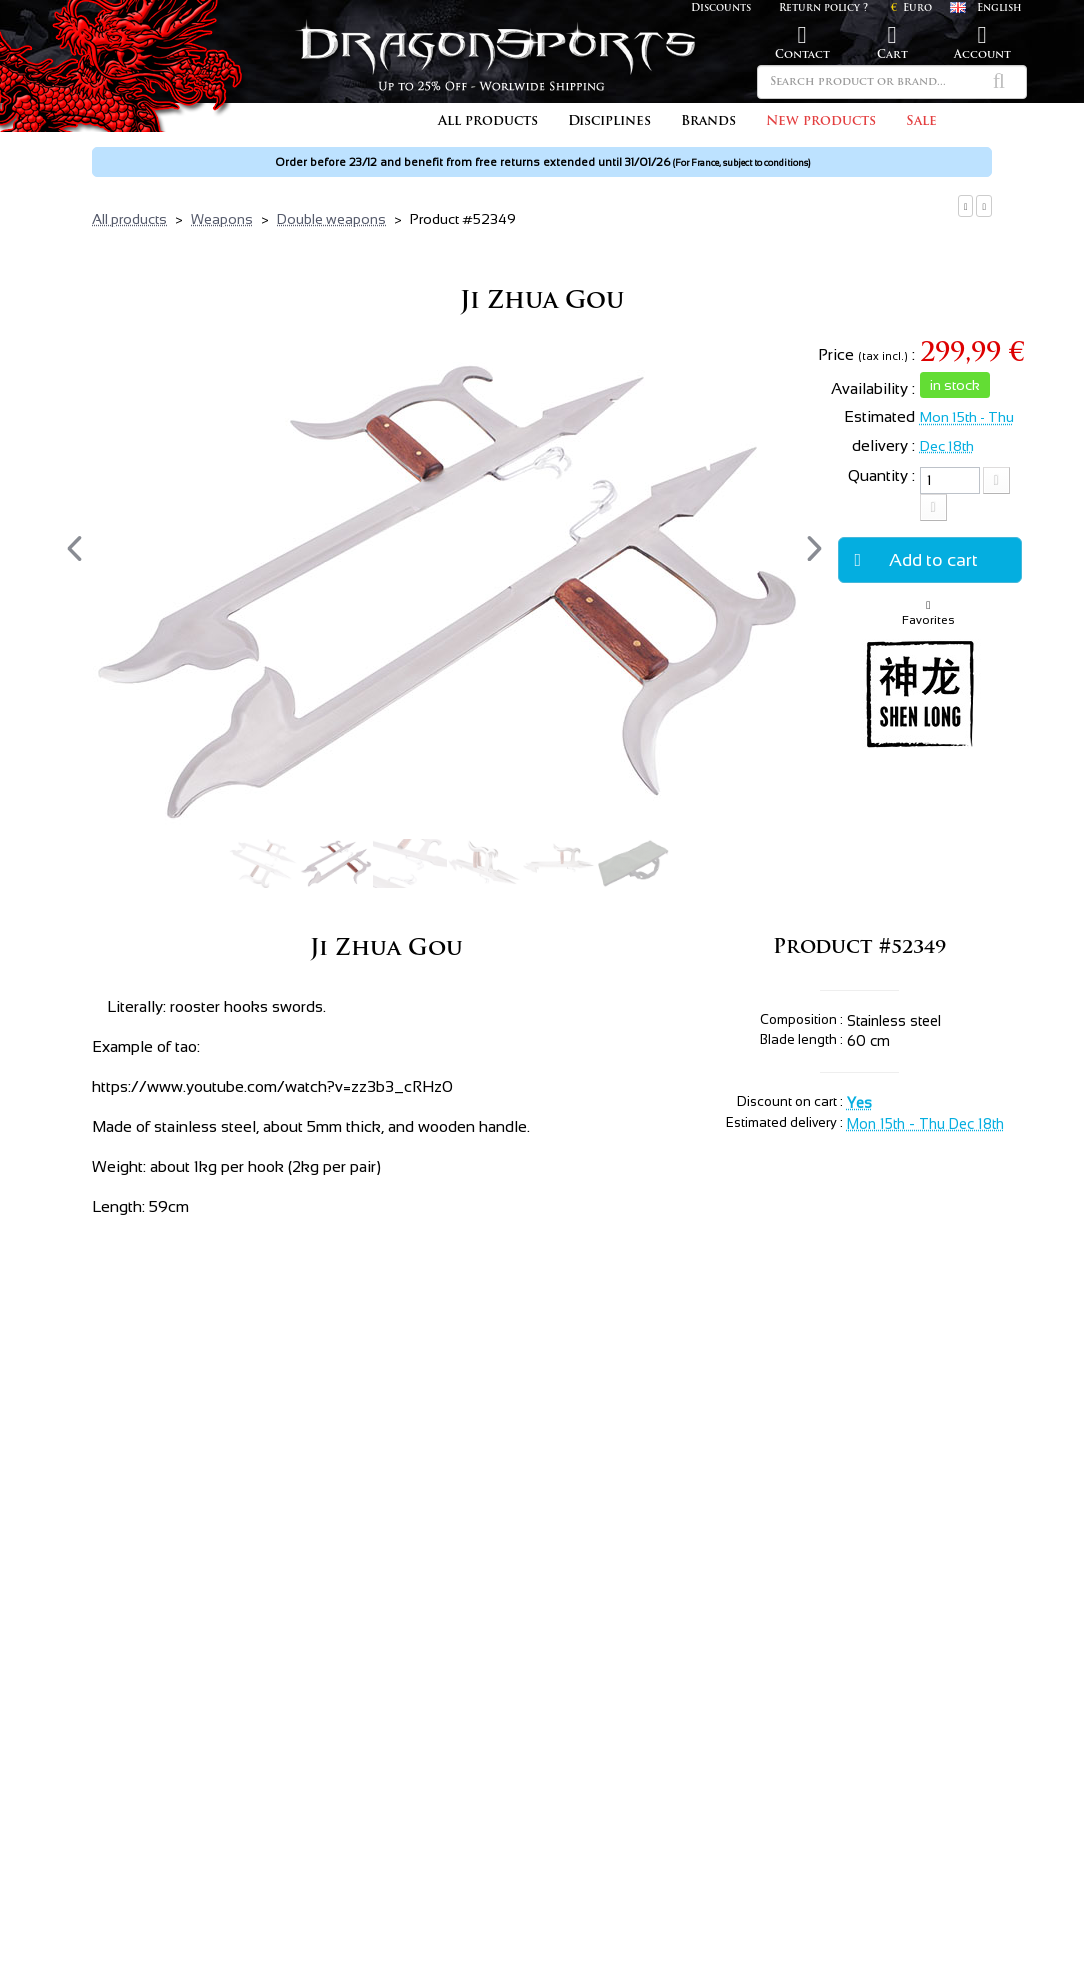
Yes (859, 1103)
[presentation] (74, 548)
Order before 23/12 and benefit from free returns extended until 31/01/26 (542, 162)
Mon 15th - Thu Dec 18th (925, 1124)
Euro (911, 8)
